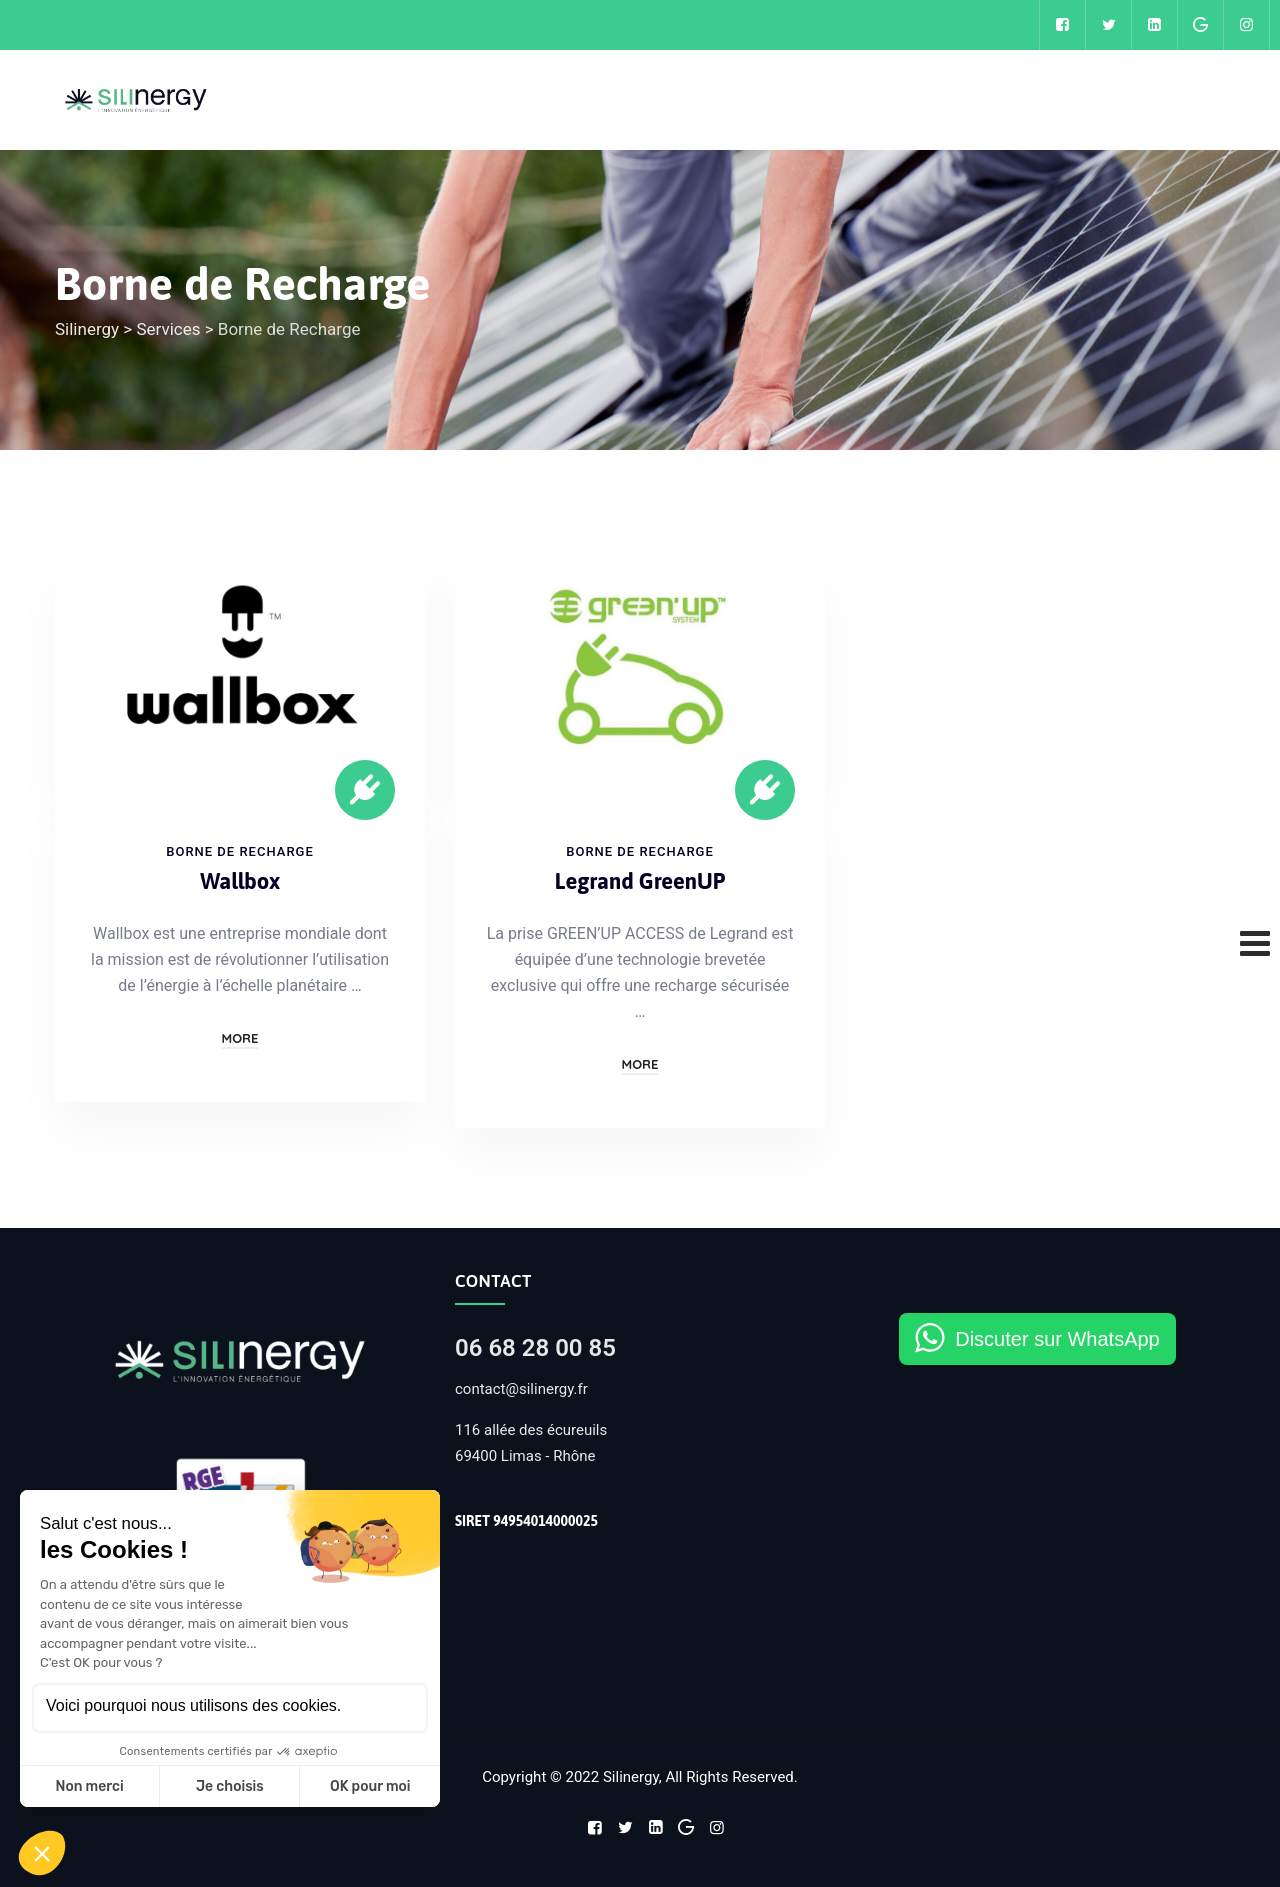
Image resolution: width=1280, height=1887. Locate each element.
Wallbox (240, 881)
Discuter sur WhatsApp (1057, 1339)
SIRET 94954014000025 (526, 1521)
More (240, 1038)
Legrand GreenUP (640, 881)
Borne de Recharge (240, 851)
